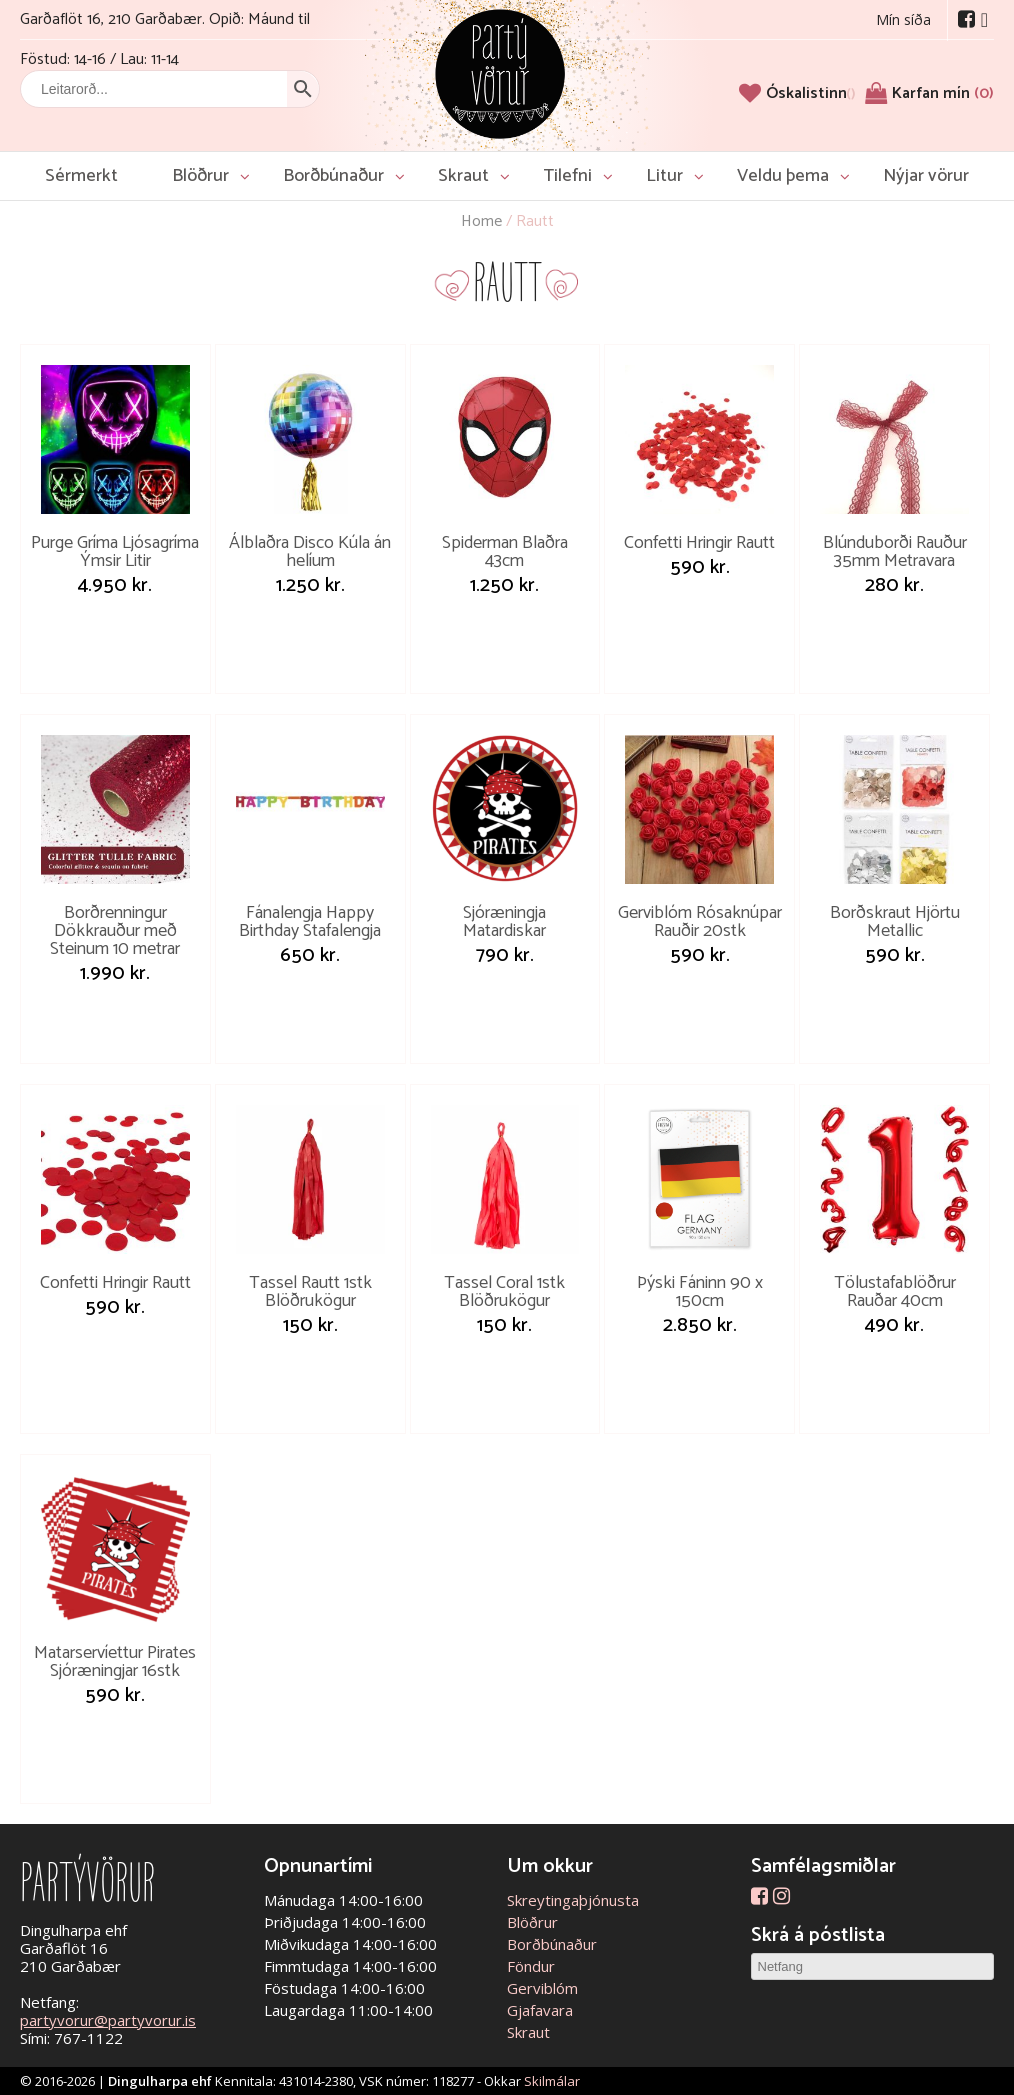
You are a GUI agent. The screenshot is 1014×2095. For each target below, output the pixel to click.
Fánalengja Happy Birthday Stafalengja (310, 922)
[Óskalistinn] (810, 93)
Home (481, 221)
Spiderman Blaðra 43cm (505, 552)
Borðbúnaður (333, 176)
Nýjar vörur (926, 176)
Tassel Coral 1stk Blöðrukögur (504, 1292)
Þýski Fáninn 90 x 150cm (700, 1292)
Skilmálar (552, 2081)
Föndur (531, 1966)
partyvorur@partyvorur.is (108, 2020)
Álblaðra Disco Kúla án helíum (310, 552)
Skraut (463, 176)
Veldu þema (783, 176)
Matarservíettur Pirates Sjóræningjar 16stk (115, 1662)
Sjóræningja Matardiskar (504, 922)
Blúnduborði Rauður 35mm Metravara (895, 552)
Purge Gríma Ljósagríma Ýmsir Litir (115, 552)
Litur (664, 176)
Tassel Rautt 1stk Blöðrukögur (310, 1292)
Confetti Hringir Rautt (699, 543)
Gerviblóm (542, 1988)
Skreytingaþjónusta (573, 1900)
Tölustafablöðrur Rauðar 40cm (895, 1292)
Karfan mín (943, 93)
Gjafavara (540, 2010)
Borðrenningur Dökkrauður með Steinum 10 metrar (115, 931)
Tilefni (567, 176)
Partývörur (500, 72)
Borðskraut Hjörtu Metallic (895, 922)
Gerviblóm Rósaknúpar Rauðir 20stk (700, 922)
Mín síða (903, 19)
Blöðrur (200, 176)
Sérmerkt (81, 176)
